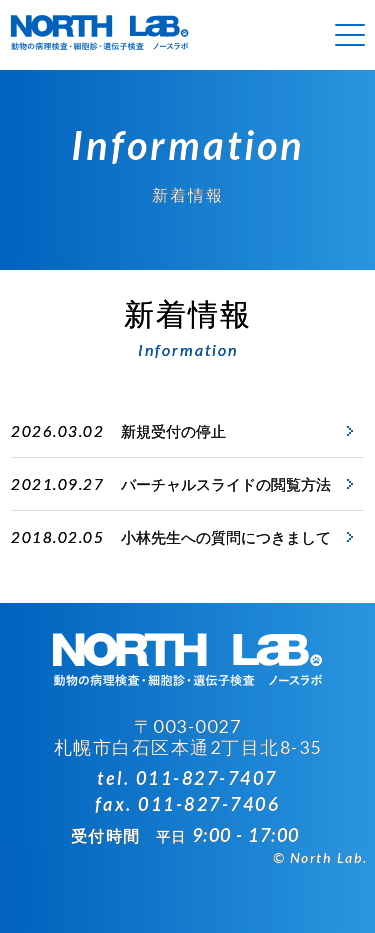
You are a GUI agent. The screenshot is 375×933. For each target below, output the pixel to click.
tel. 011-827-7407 (187, 778)
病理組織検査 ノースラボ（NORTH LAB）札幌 (100, 35)
